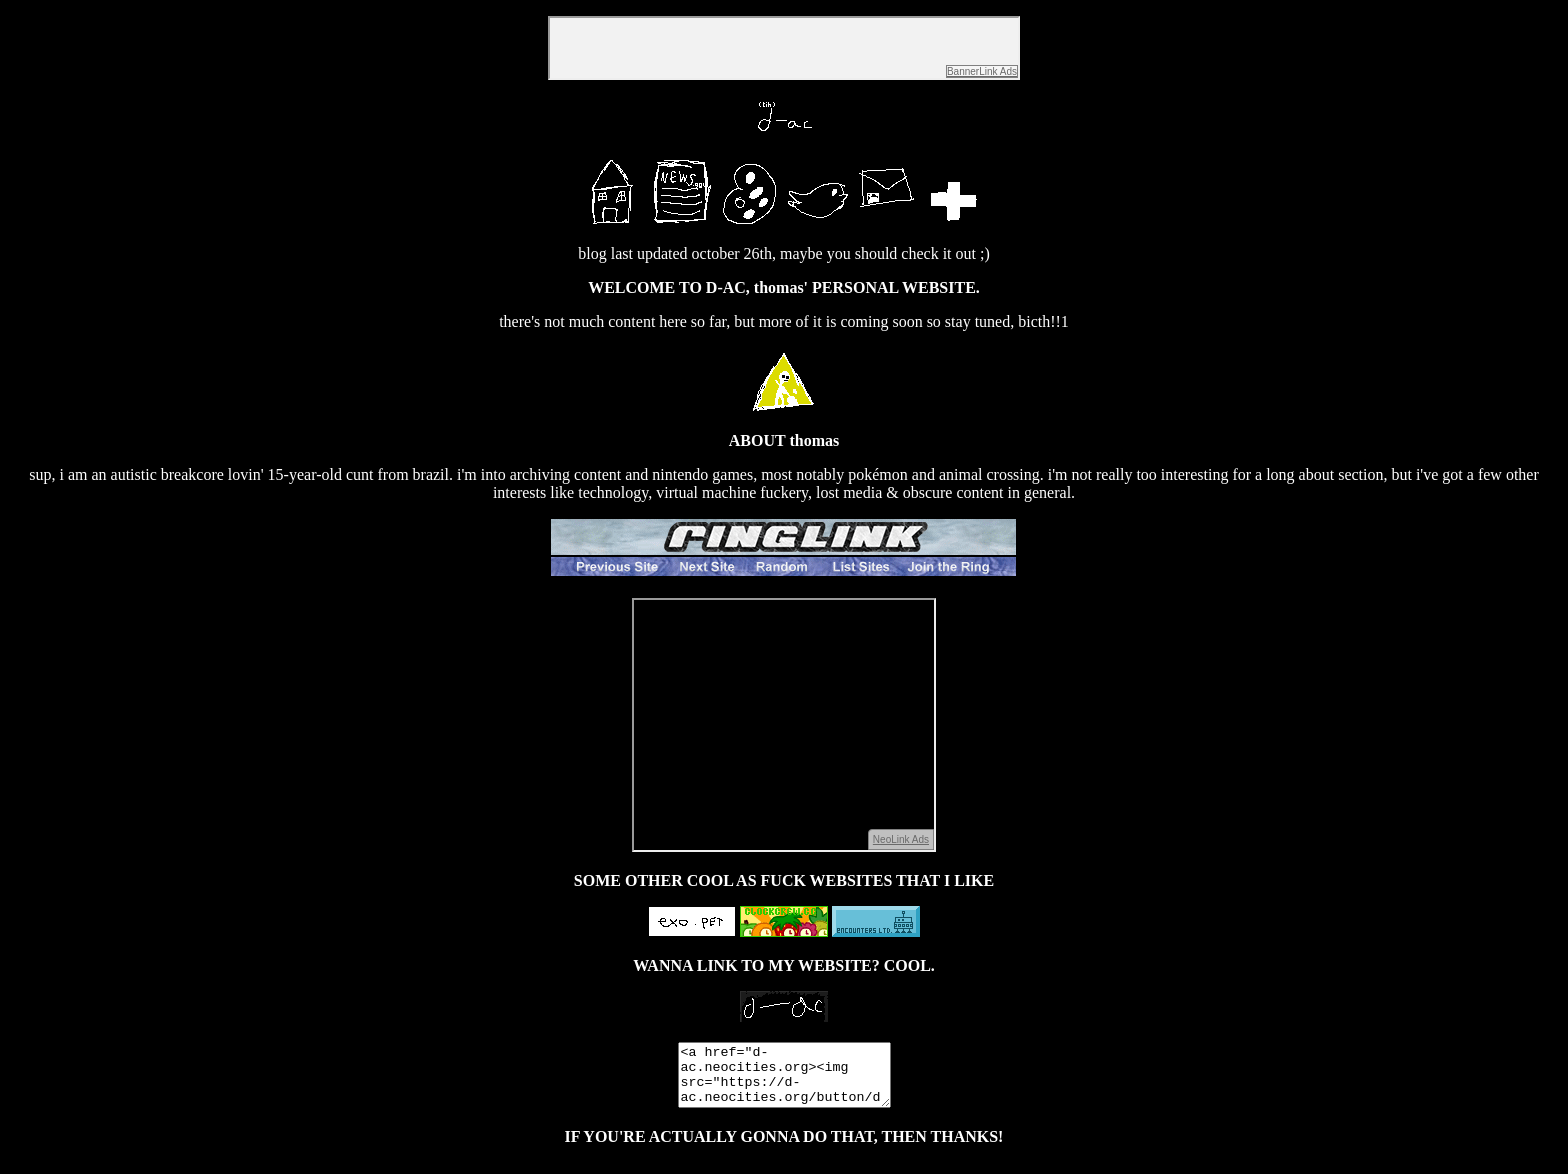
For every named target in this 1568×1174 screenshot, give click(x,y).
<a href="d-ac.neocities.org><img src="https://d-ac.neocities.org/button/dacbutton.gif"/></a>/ (784, 1081)
